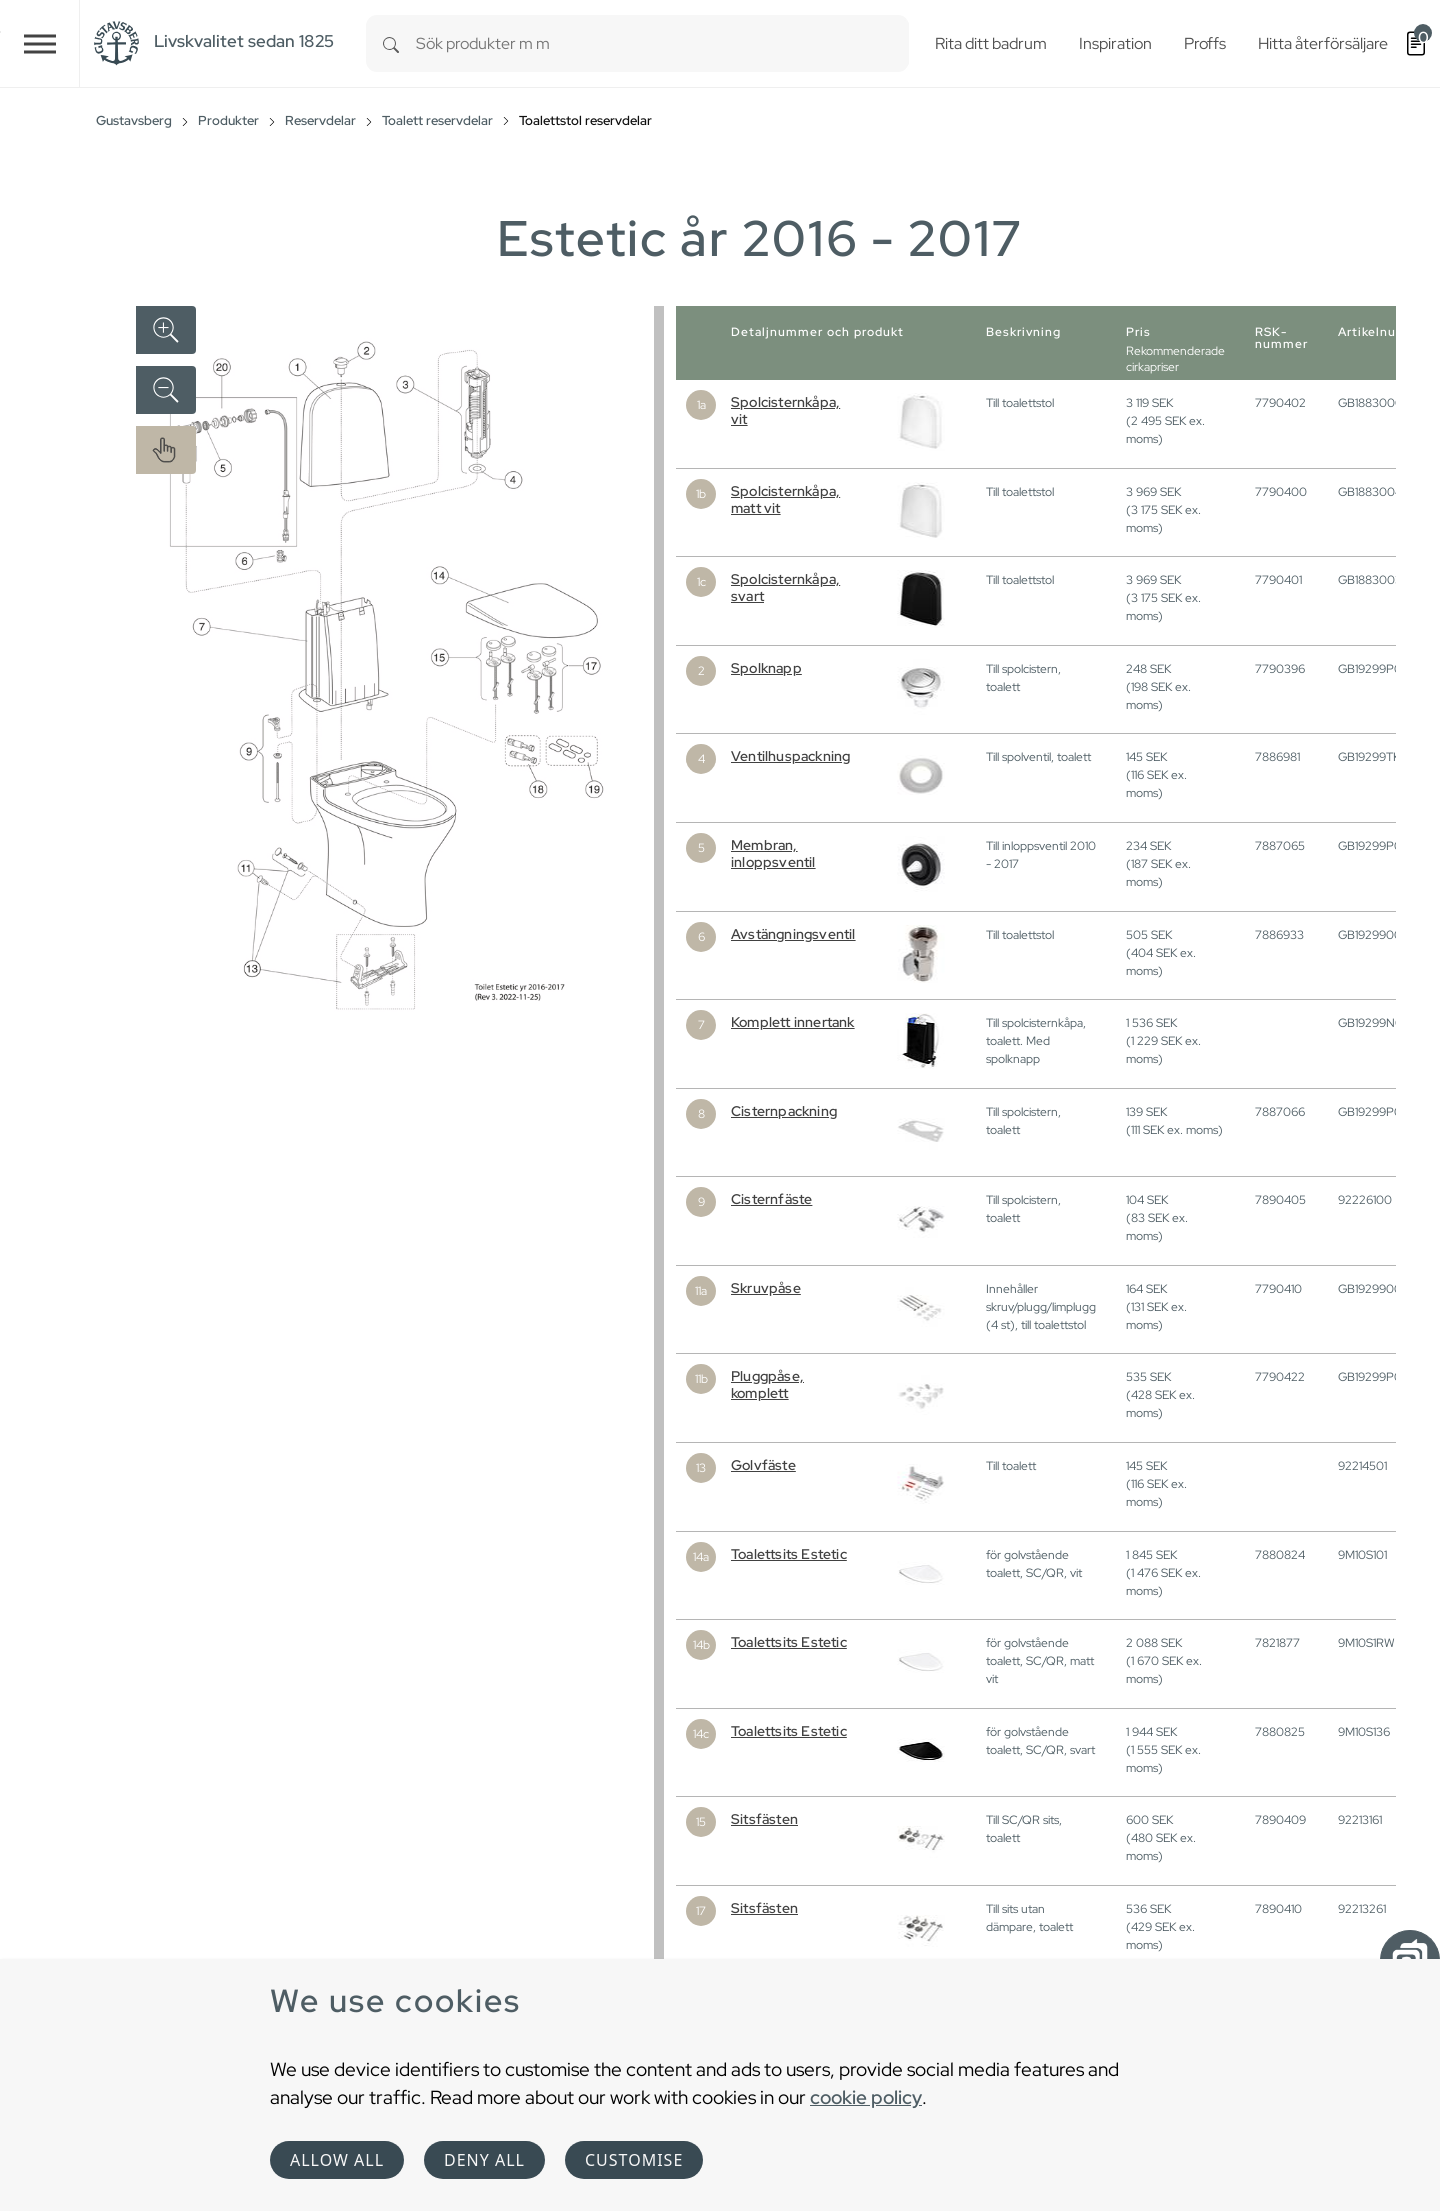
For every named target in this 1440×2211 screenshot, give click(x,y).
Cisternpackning (784, 1111)
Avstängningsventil (793, 934)
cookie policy (866, 2097)
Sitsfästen (764, 1819)
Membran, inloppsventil (773, 853)
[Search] (391, 43)
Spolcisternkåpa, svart (785, 587)
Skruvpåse (766, 1288)
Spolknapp (766, 668)
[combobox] (662, 43)
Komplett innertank (793, 1022)
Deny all (484, 2160)
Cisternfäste (771, 1199)
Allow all (337, 2160)
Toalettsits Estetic (789, 1554)
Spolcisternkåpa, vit (785, 410)
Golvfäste (763, 1465)
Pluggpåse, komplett (767, 1384)
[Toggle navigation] (40, 43)
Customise (634, 2160)
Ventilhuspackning (790, 756)
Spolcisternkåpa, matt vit (785, 499)
